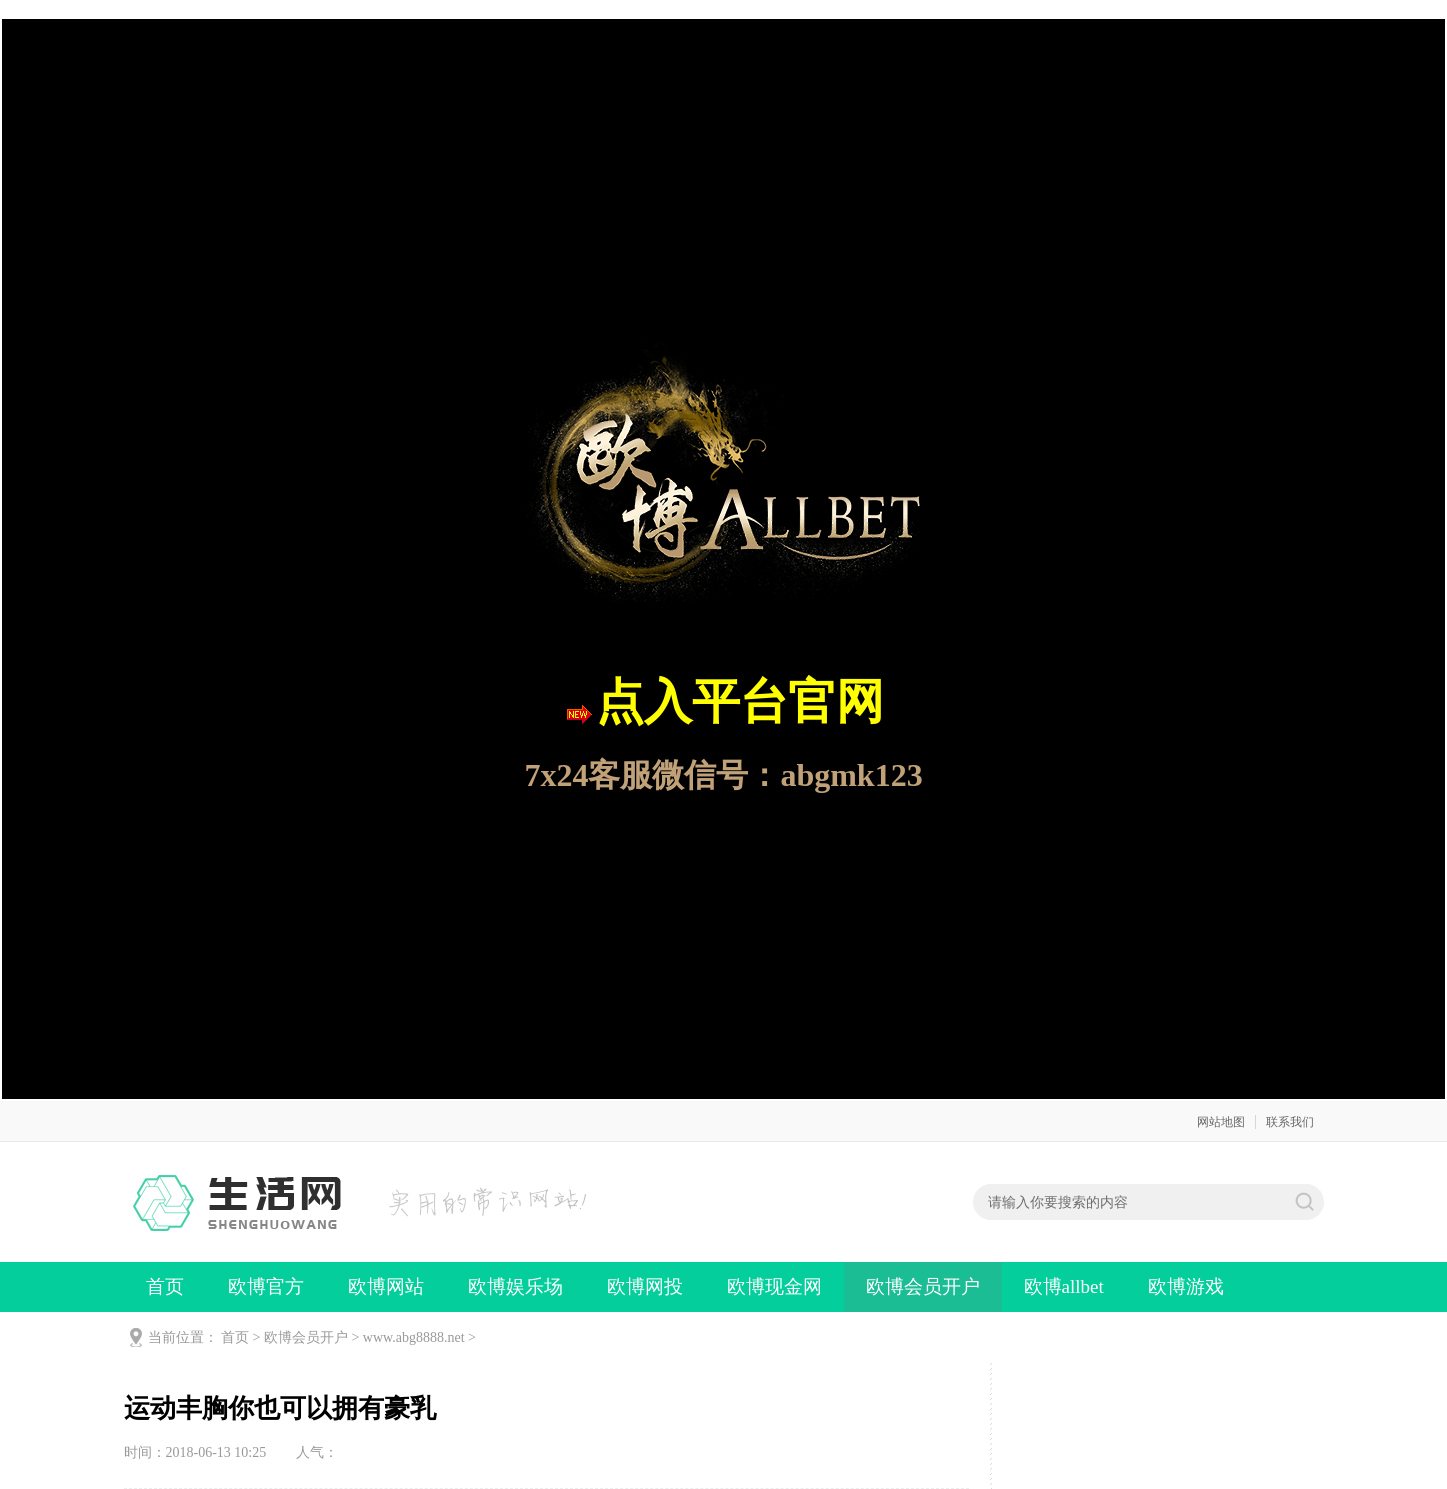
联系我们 (1290, 1122)
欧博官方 (266, 1286)
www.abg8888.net (414, 1337)
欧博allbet (1064, 1286)
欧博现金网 (774, 1286)
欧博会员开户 (923, 1286)
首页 (165, 1286)
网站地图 (1221, 1122)
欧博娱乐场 (515, 1286)
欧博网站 (386, 1286)
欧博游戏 (1186, 1286)
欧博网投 (645, 1286)
